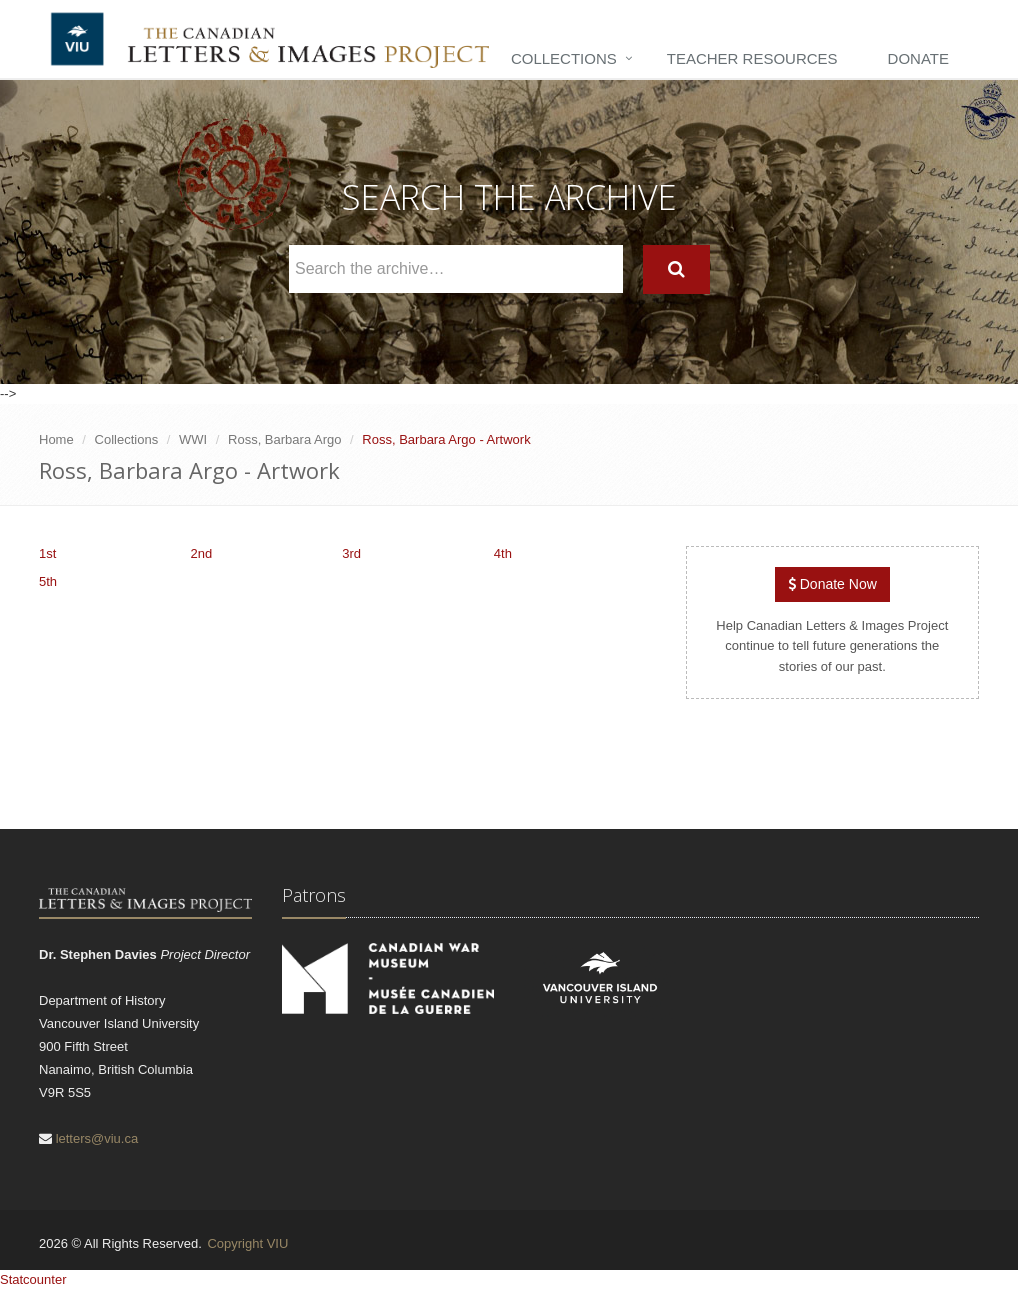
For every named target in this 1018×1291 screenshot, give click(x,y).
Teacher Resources (752, 58)
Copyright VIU (247, 1243)
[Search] (676, 269)
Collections (564, 58)
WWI (193, 439)
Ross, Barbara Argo (284, 439)
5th (48, 581)
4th (503, 553)
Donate (918, 58)
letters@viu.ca (97, 1138)
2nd (202, 553)
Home (56, 439)
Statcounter (33, 1279)
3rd (351, 553)
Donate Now (832, 584)
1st (47, 553)
